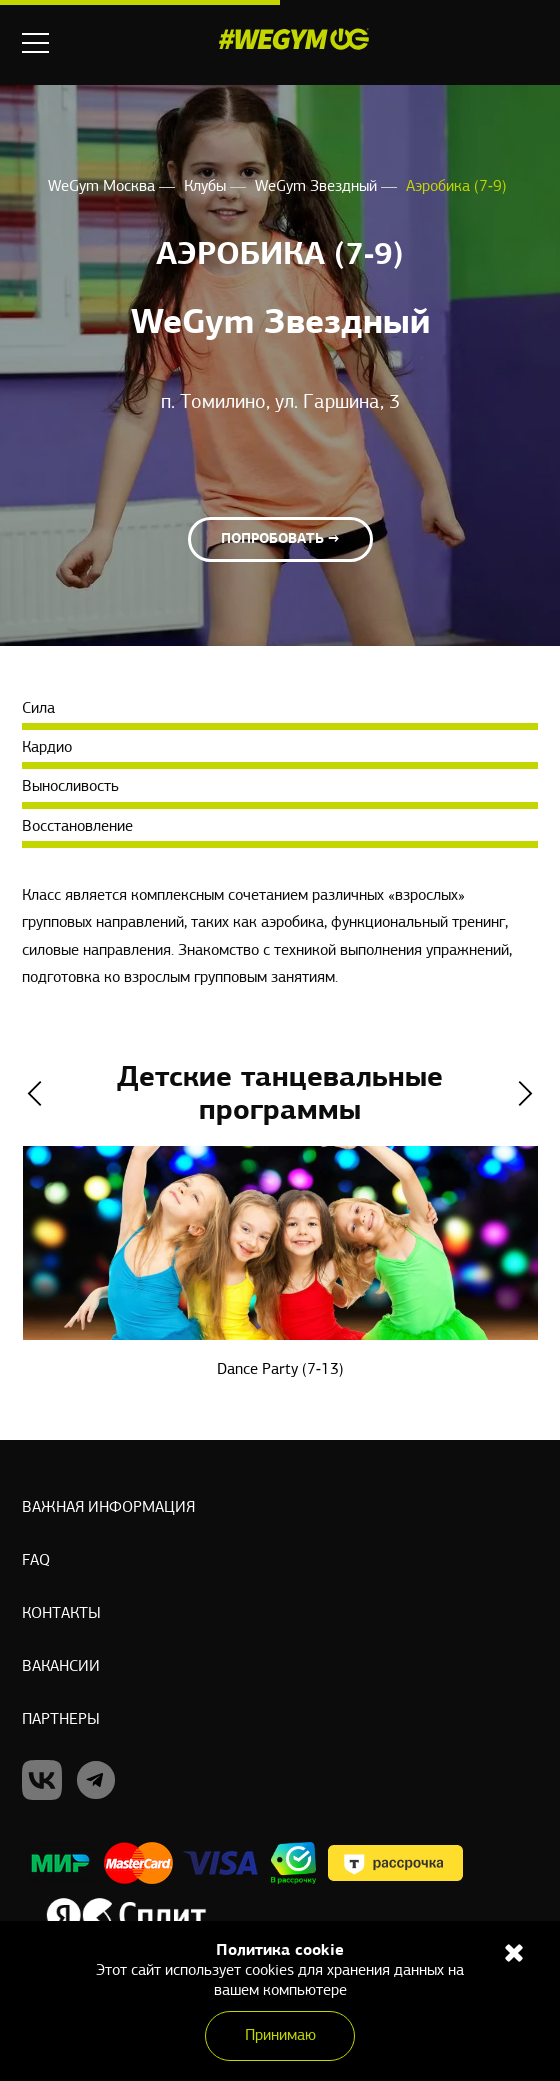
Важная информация (108, 1508)
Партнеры (61, 1720)
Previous (34, 1093)
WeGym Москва (103, 187)
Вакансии (61, 1667)
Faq (36, 1561)
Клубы (207, 187)
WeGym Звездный (318, 187)
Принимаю (280, 2036)
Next (525, 1093)
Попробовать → (280, 539)
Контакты (61, 1614)
